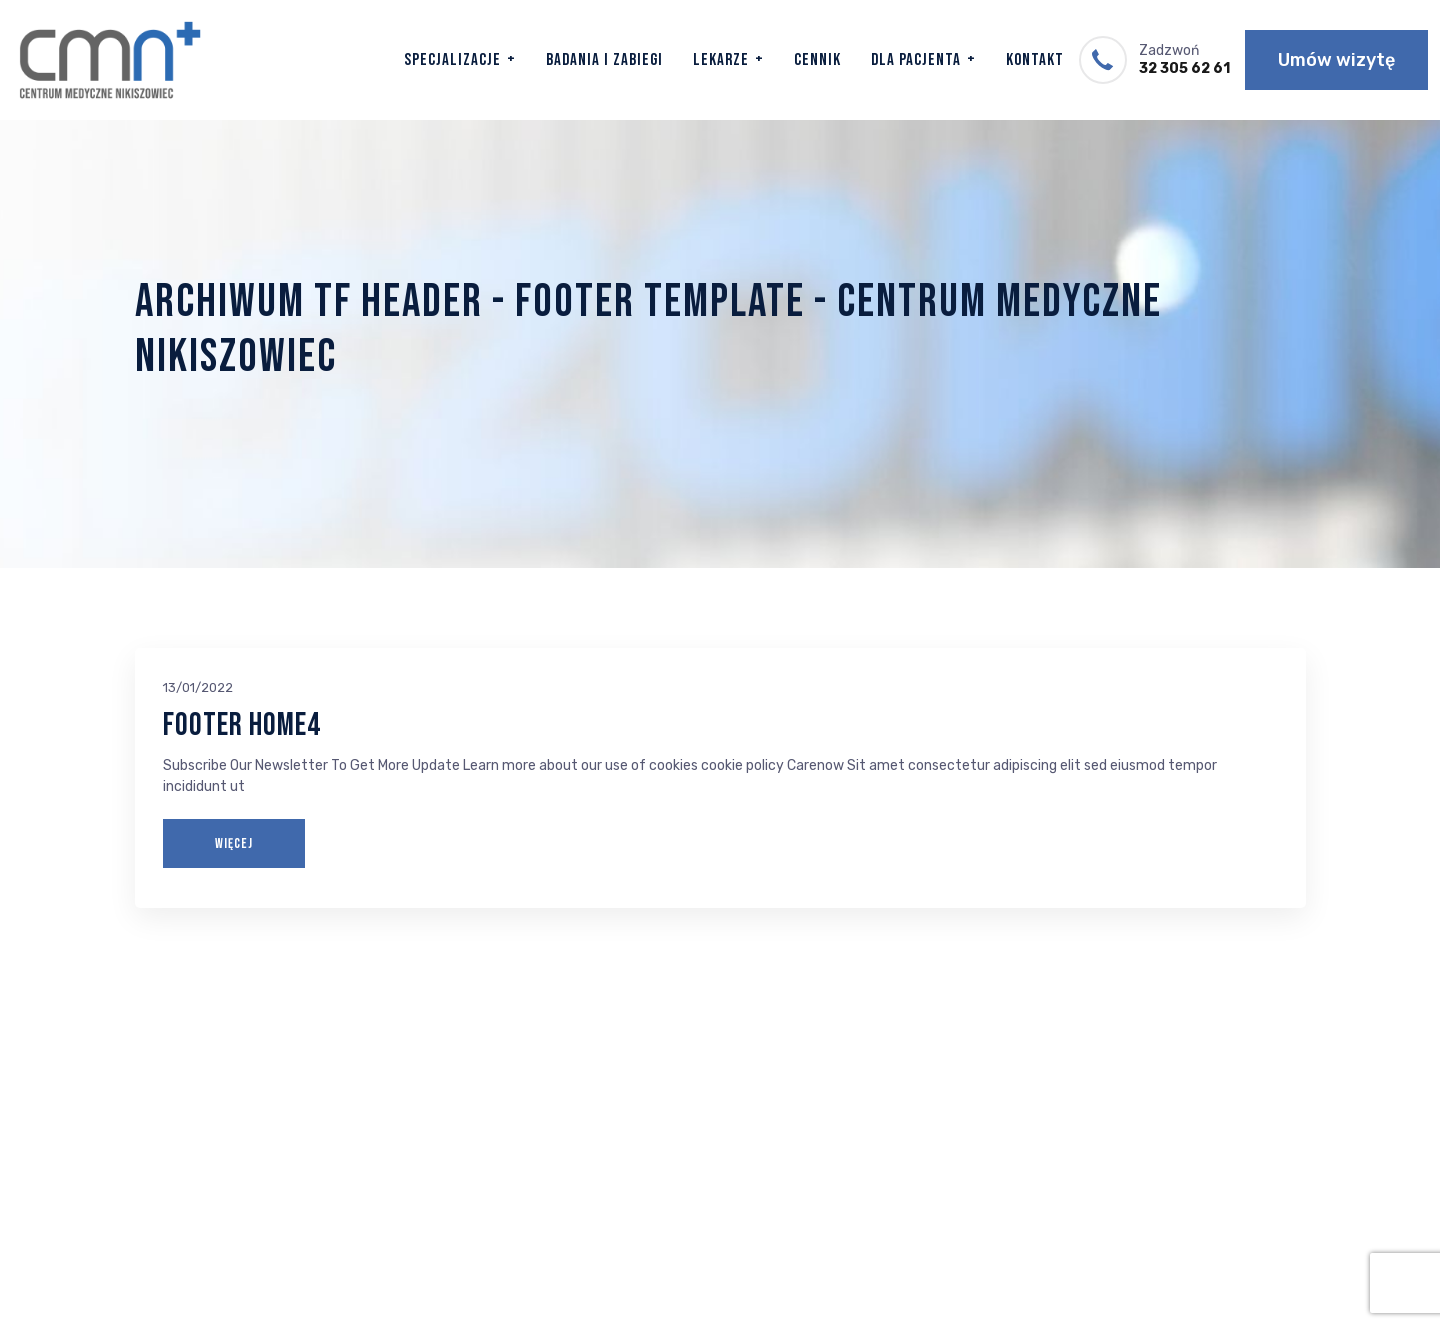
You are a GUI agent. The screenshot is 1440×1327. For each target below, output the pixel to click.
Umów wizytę (1336, 60)
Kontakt (1035, 60)
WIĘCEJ (234, 843)
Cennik (817, 60)
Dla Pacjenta (916, 60)
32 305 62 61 (1184, 68)
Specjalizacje (452, 60)
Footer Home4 (242, 725)
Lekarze (721, 60)
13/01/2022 (198, 687)
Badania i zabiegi (604, 60)
